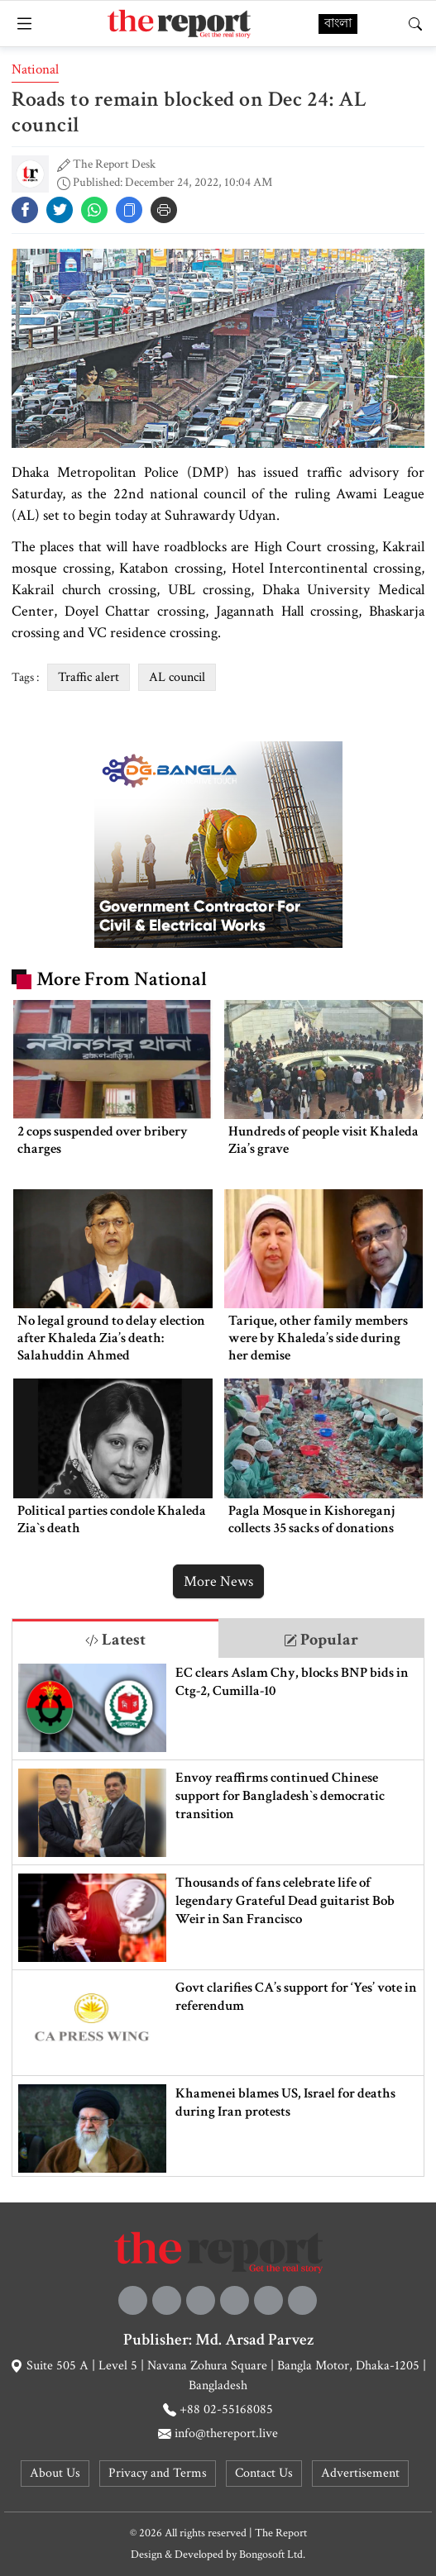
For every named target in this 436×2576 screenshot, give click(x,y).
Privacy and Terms (157, 2473)
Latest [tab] (115, 1639)
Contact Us (264, 2473)
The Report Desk (114, 164)
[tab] (115, 1638)
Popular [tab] (321, 1639)
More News (218, 1581)
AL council (177, 677)
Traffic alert (88, 677)
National (35, 69)
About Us (55, 2473)
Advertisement (360, 2473)
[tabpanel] (218, 1917)
